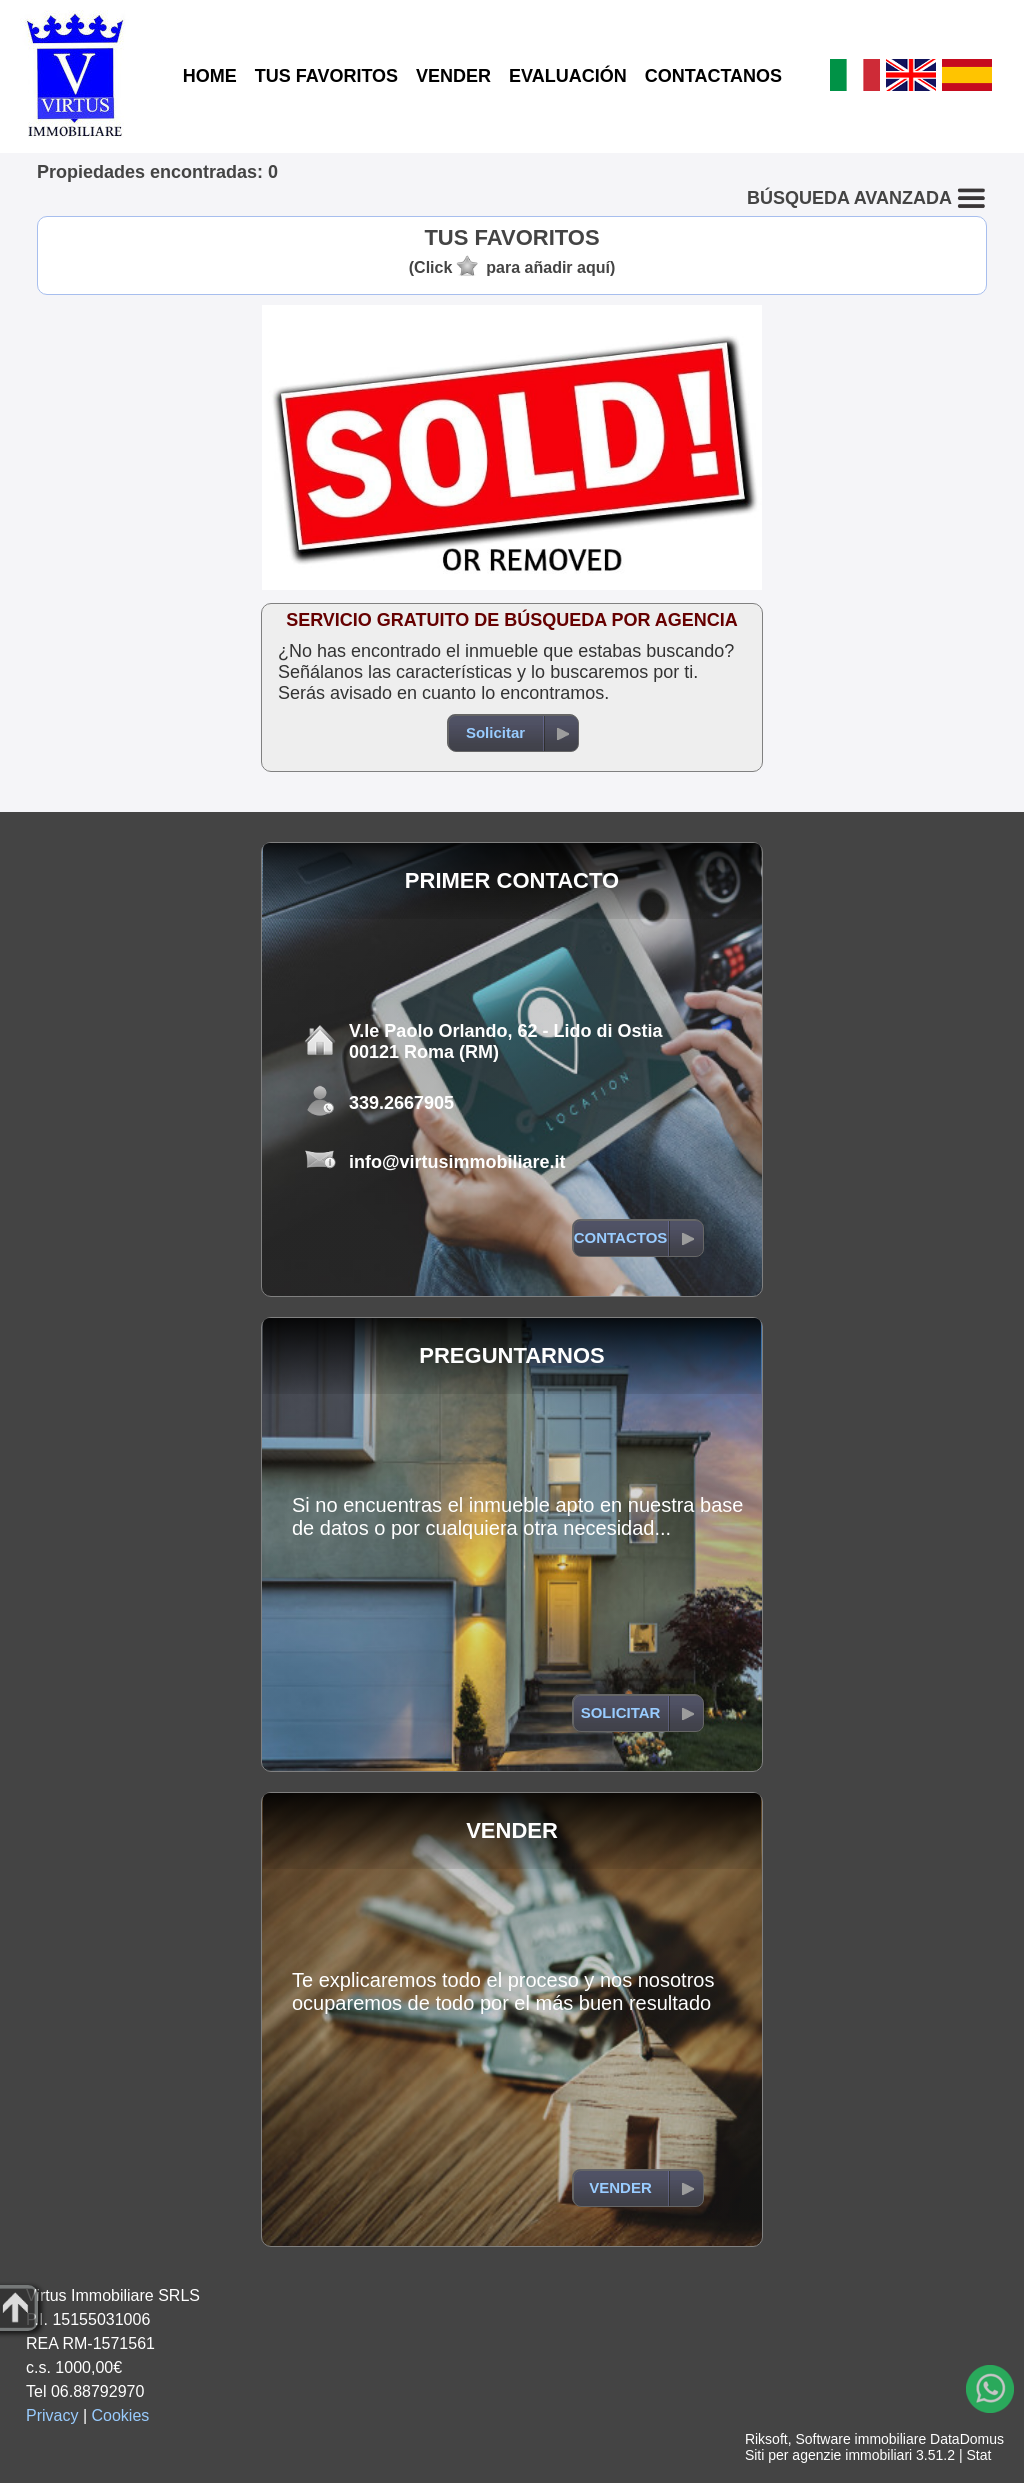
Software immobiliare (860, 2439)
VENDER (453, 76)
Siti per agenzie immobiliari (828, 2455)
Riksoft (766, 2439)
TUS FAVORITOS (326, 76)
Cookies (121, 2415)
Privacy (52, 2415)
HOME (210, 76)
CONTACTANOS (713, 76)
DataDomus (967, 2439)
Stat (978, 2455)
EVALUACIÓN (568, 76)
